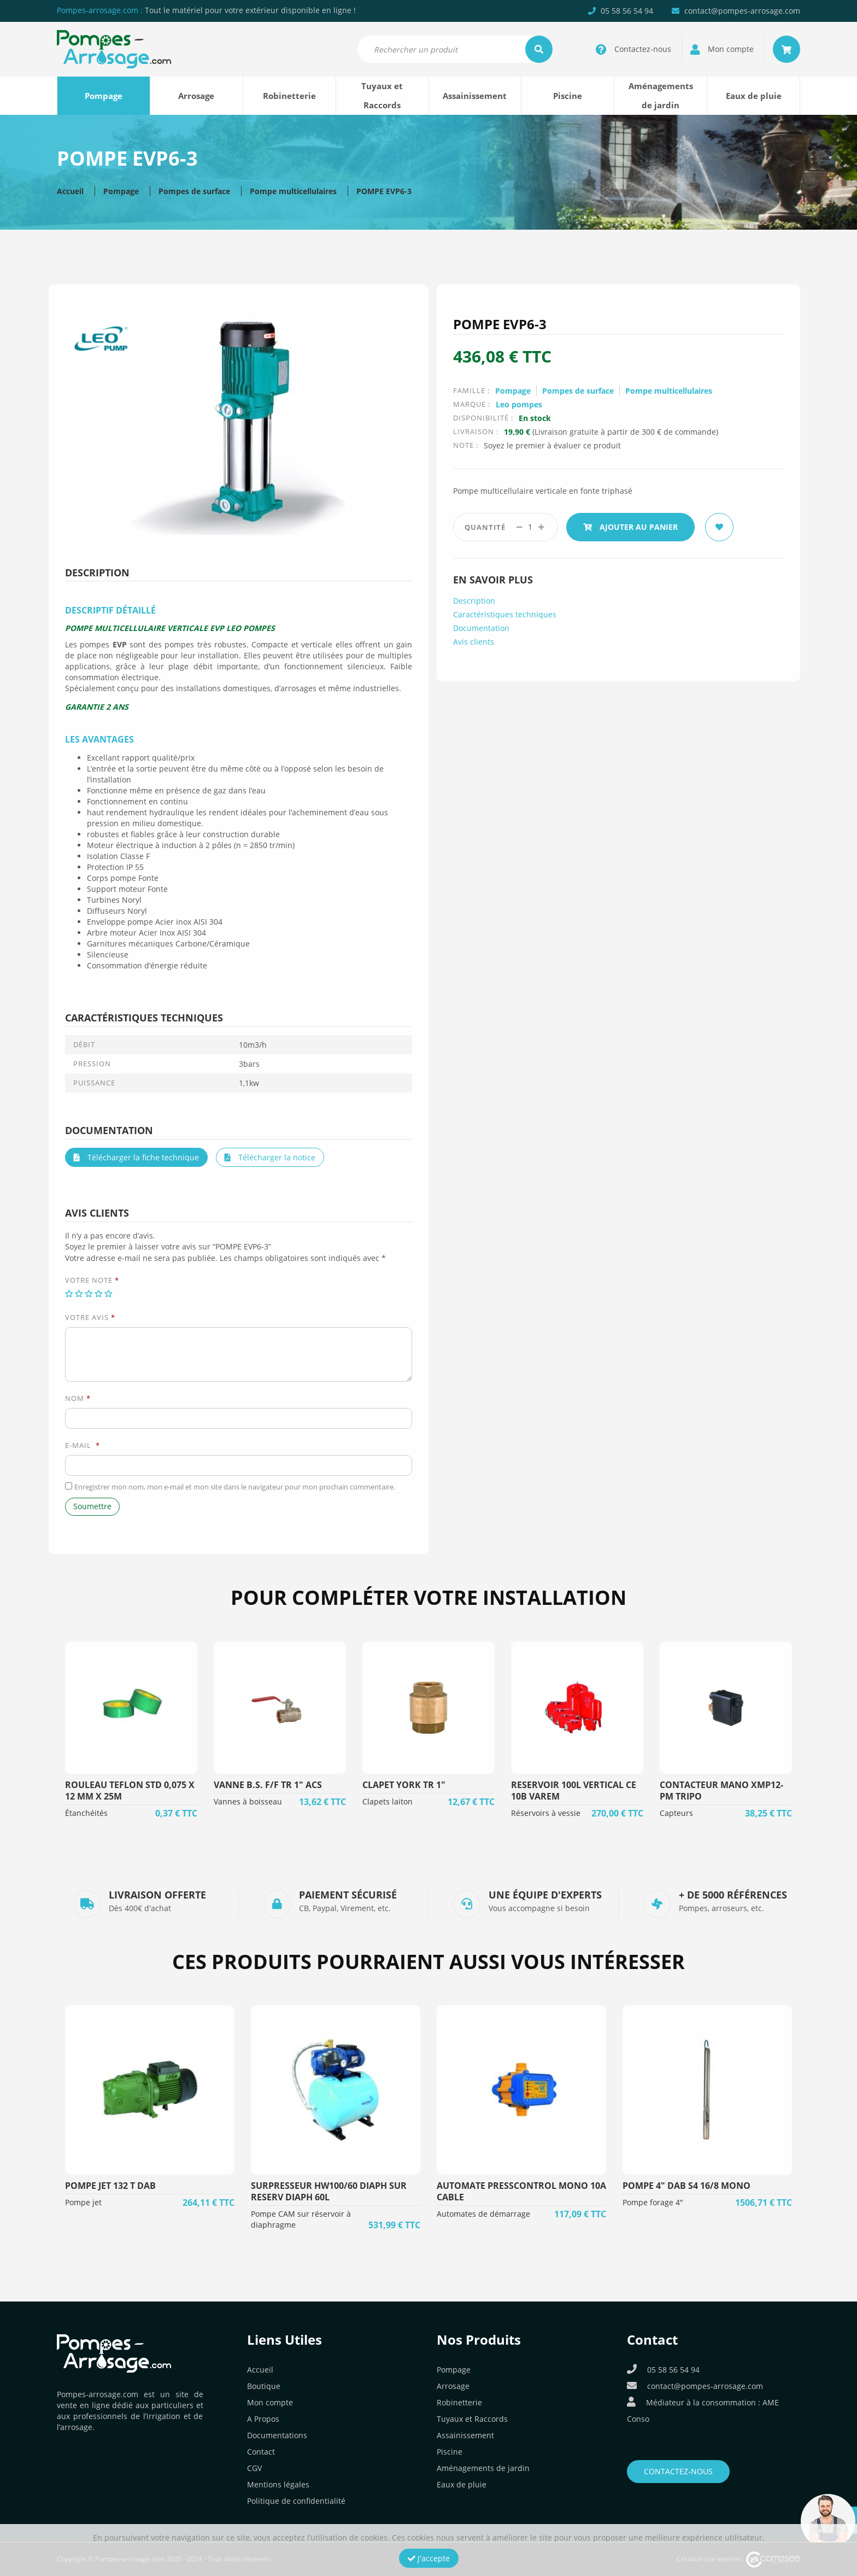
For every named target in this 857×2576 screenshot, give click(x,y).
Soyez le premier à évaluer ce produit (552, 445)
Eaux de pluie (754, 95)
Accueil (70, 191)
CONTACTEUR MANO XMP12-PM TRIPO (721, 1790)
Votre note (92, 1280)
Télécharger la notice (270, 1157)
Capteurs (676, 1813)
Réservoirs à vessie (545, 1813)
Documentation (481, 628)
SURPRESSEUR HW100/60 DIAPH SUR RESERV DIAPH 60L (329, 2191)
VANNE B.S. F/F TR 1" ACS (268, 1785)
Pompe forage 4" (653, 2202)
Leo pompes (519, 404)
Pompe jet (83, 2202)
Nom (78, 1398)
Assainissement (475, 95)
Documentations (277, 2435)
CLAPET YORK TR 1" (403, 1785)
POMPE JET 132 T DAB (110, 2186)
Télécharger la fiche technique (136, 1157)
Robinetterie (289, 95)
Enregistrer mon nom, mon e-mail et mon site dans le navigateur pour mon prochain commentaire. (234, 1487)
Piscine (567, 95)
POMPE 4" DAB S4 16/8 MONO (686, 2186)
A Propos (263, 2419)
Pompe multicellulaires (293, 191)
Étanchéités (86, 1813)
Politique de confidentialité (296, 2501)
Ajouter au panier (630, 527)
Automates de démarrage (483, 2214)
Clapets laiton (387, 1801)
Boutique (263, 2386)
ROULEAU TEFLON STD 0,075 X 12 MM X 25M (130, 1790)
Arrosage (196, 95)
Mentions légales (278, 2484)
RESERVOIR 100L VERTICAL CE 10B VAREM (573, 1790)
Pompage (103, 95)
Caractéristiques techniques (504, 614)
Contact (261, 2451)
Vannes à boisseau (248, 1801)
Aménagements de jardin (661, 95)
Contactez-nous (678, 2471)
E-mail (82, 1445)
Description (474, 600)
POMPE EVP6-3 (384, 191)
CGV (254, 2468)
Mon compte (270, 2402)
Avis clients (473, 641)
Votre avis (90, 1317)
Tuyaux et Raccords (382, 95)
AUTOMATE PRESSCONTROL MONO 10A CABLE (521, 2191)
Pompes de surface (194, 191)
